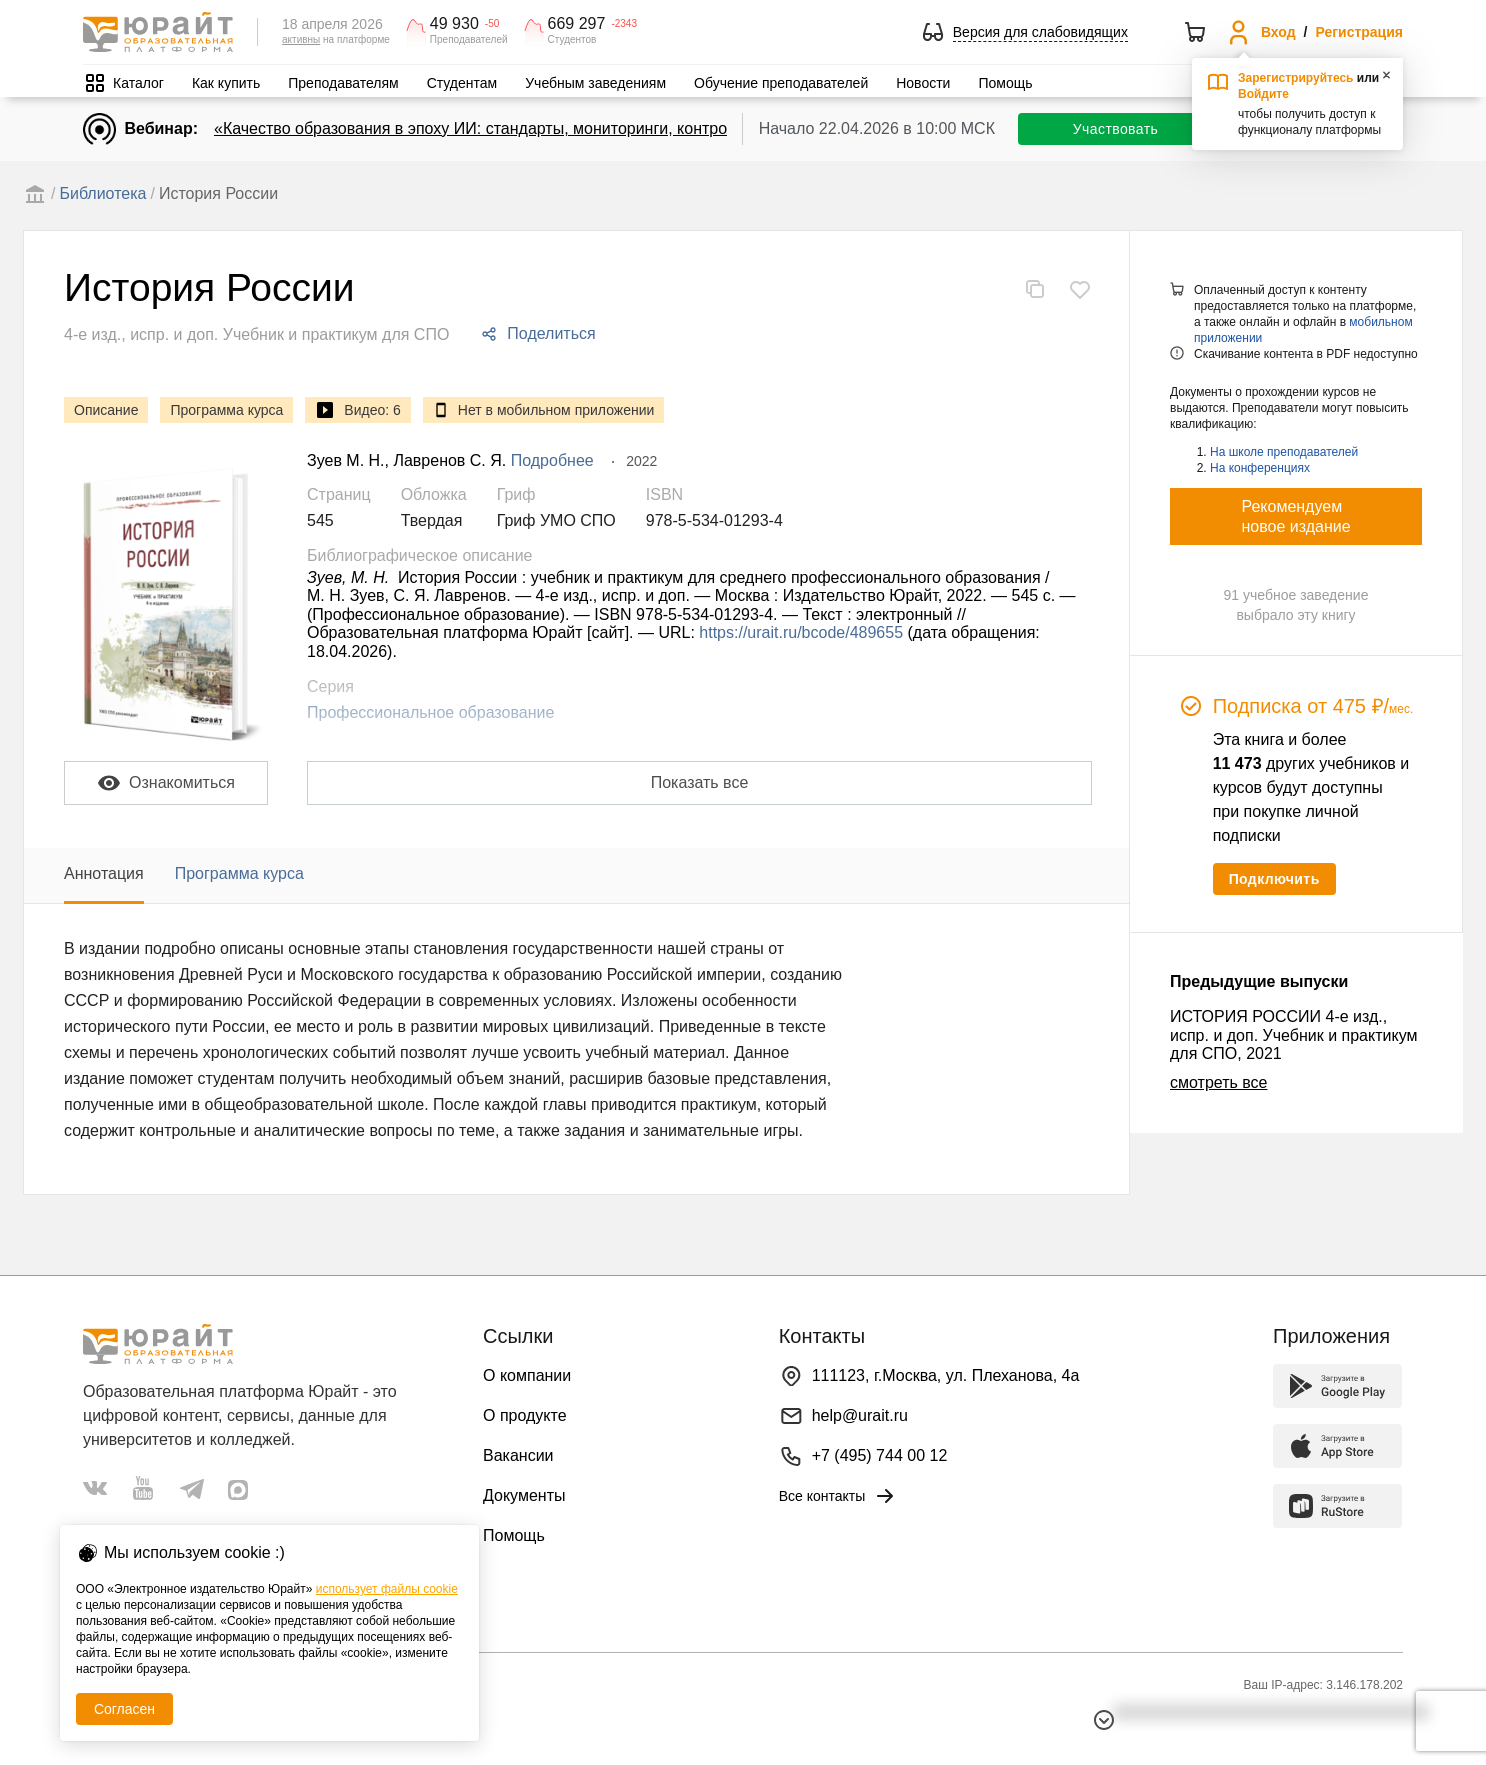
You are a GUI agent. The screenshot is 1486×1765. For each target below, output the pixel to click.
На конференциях (1260, 468)
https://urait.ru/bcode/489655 (801, 632)
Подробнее (552, 460)
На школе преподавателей (1284, 452)
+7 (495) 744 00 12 (880, 1455)
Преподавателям (343, 83)
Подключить (1274, 879)
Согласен (124, 1709)
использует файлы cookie (387, 1589)
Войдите (1263, 94)
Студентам (462, 83)
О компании (527, 1375)
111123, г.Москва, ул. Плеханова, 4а (946, 1375)
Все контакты (838, 1496)
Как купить (226, 83)
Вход (1278, 32)
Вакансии (518, 1455)
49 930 (454, 24)
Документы (524, 1495)
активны (301, 39)
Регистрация (1359, 32)
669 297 (577, 24)
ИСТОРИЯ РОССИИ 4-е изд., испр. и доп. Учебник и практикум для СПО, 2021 (1293, 1035)
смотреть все (1218, 1082)
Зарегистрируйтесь (1296, 78)
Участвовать (1115, 129)
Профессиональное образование (430, 712)
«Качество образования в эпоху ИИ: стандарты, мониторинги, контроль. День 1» (513, 128)
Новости (923, 83)
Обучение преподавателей (781, 83)
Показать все (700, 782)
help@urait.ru (860, 1415)
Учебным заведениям (595, 83)
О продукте (525, 1415)
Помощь (1005, 83)
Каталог (138, 83)
